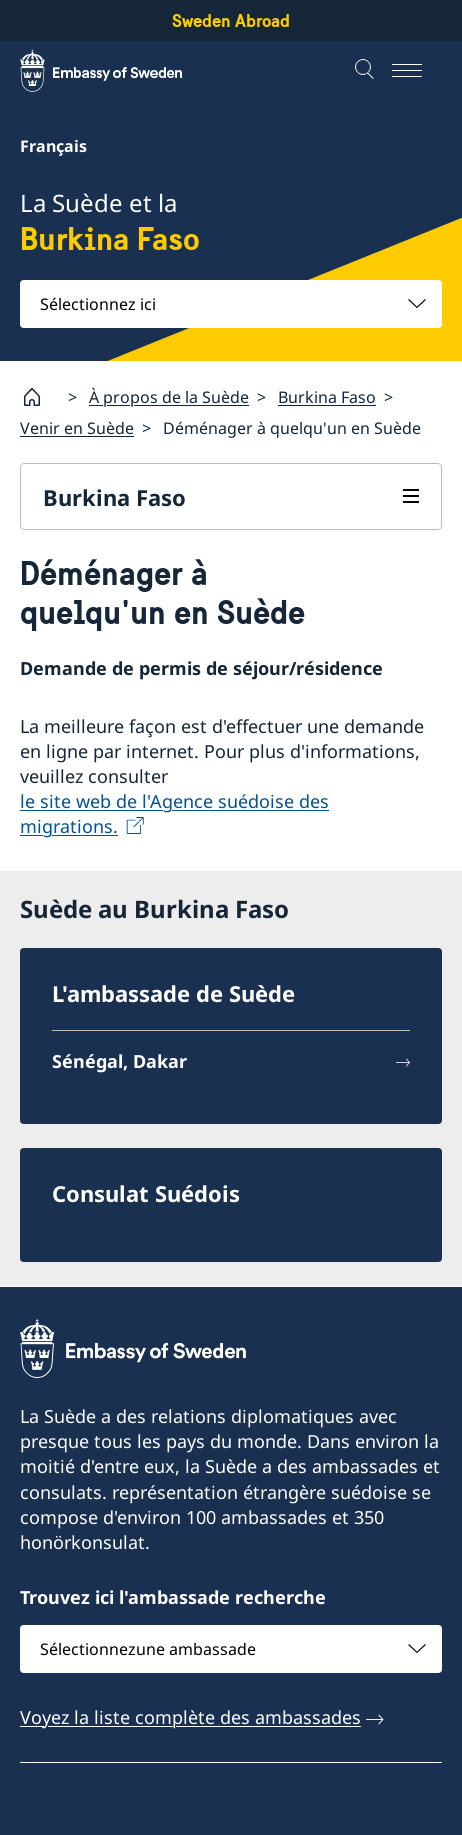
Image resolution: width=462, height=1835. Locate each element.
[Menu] (417, 71)
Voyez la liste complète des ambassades (190, 1716)
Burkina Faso (327, 396)
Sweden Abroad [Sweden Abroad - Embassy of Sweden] (231, 20)
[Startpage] (40, 397)
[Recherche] (367, 71)
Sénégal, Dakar (119, 1061)
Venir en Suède (77, 428)
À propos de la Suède (169, 396)
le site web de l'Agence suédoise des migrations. (174, 813)
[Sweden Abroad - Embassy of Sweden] (120, 71)
